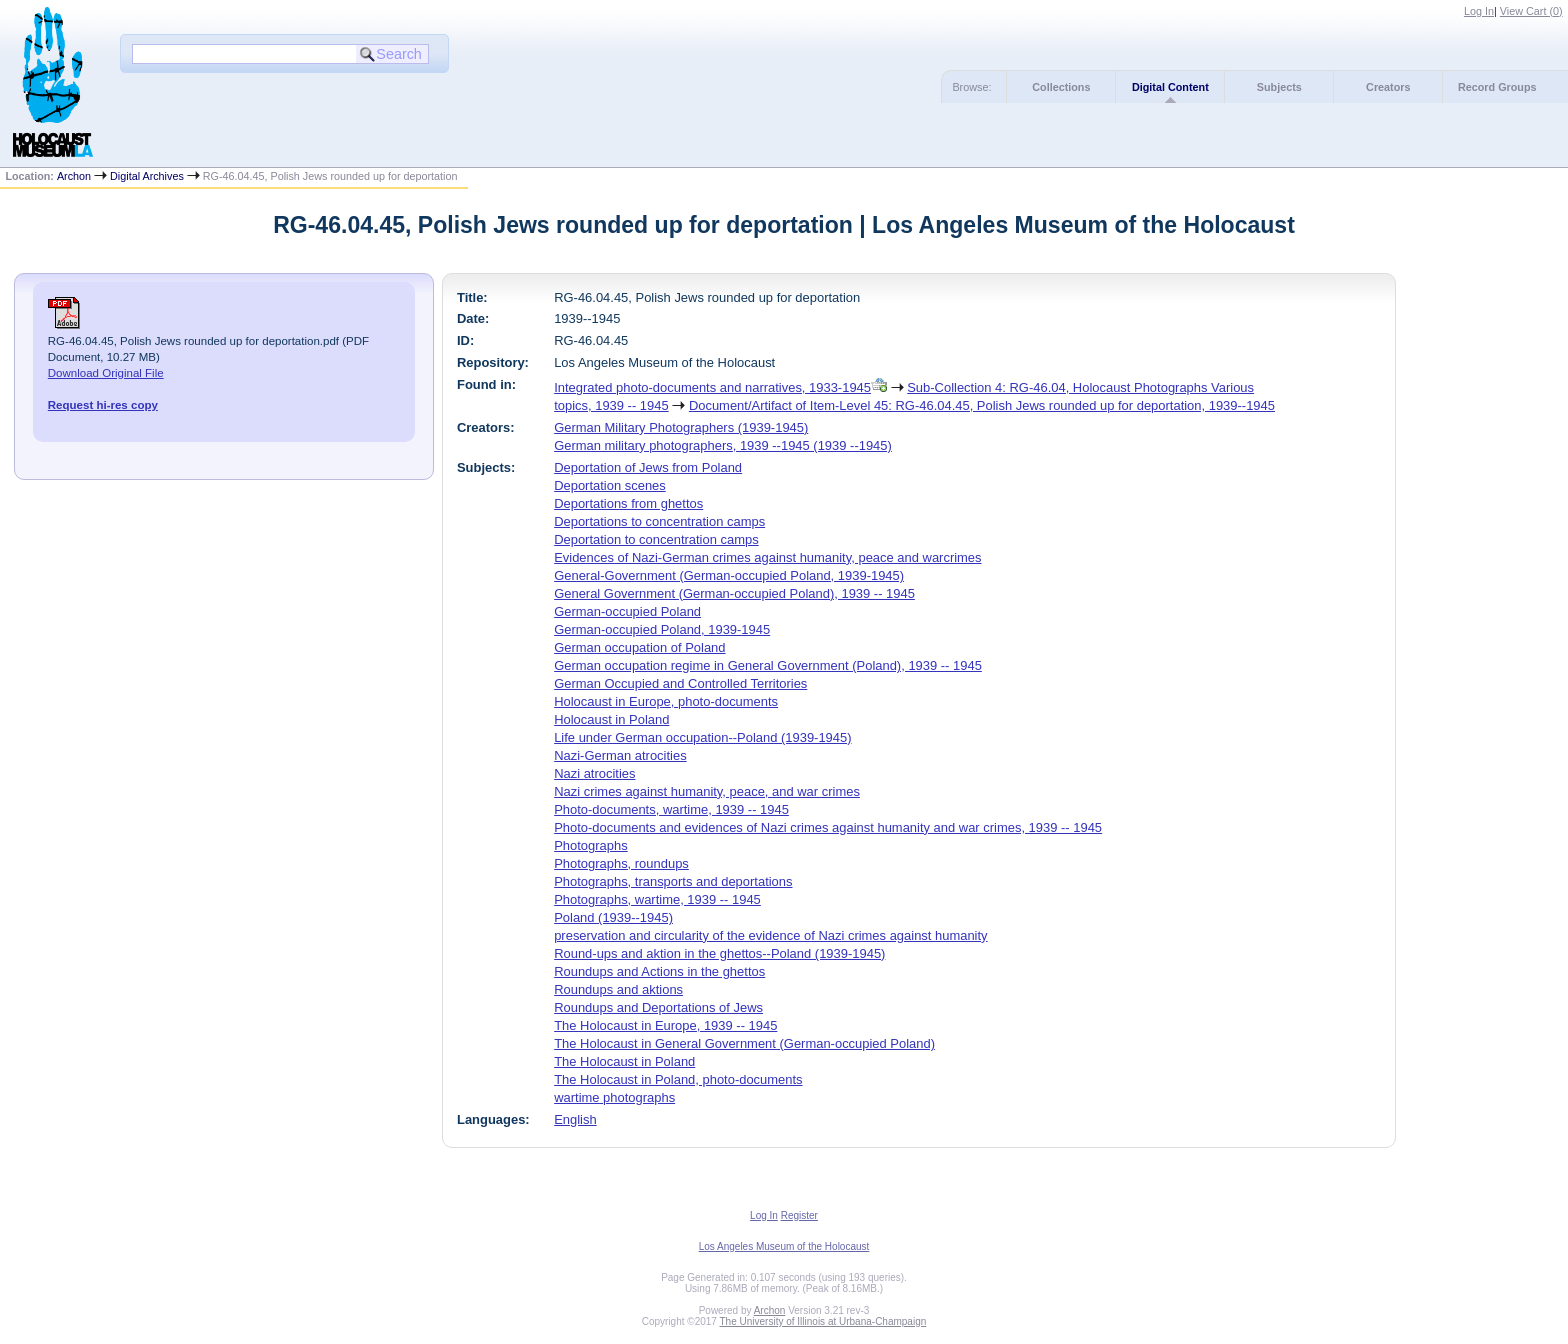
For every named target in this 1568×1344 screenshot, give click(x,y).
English (575, 1119)
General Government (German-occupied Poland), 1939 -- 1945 (734, 593)
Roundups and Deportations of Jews (658, 1007)
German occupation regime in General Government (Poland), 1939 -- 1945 (768, 665)
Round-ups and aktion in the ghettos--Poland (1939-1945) (719, 953)
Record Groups (1497, 87)
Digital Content (1170, 87)
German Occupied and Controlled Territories (680, 683)
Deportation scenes (610, 485)
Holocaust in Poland (611, 719)
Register (799, 1215)
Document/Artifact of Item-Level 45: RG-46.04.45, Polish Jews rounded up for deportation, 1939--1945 (982, 405)
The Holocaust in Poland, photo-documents (678, 1079)
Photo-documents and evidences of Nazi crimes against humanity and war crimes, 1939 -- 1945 (828, 827)
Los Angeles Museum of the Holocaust (784, 1246)
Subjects (1279, 87)
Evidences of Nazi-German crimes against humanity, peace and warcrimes (767, 557)
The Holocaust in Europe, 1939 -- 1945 (665, 1025)
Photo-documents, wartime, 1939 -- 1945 (671, 809)
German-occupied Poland (627, 611)
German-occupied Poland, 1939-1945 (662, 629)
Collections (1061, 87)
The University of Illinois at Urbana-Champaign (823, 1321)
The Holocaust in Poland (624, 1061)
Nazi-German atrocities (620, 755)
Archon (74, 176)
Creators (1388, 87)
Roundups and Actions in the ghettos (659, 971)
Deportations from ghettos (628, 503)
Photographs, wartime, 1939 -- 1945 (657, 899)
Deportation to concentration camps (656, 539)
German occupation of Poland (639, 647)
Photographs (590, 845)
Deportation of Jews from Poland (648, 467)
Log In (1479, 11)
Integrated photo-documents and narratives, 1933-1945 (712, 387)
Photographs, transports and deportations (673, 881)
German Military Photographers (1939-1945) (681, 427)
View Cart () (1531, 11)
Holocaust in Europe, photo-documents (666, 701)
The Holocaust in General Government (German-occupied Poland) (744, 1043)
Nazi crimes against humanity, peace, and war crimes (707, 791)
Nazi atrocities (594, 773)
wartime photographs (614, 1097)
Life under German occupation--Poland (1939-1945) (702, 737)
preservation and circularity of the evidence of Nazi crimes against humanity (770, 935)
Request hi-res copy (103, 405)
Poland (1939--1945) (613, 917)
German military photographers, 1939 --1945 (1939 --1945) (723, 445)
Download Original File (106, 373)
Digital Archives (147, 176)
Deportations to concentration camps (659, 521)
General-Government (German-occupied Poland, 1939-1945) (729, 575)
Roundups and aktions (618, 989)
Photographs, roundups (621, 863)
